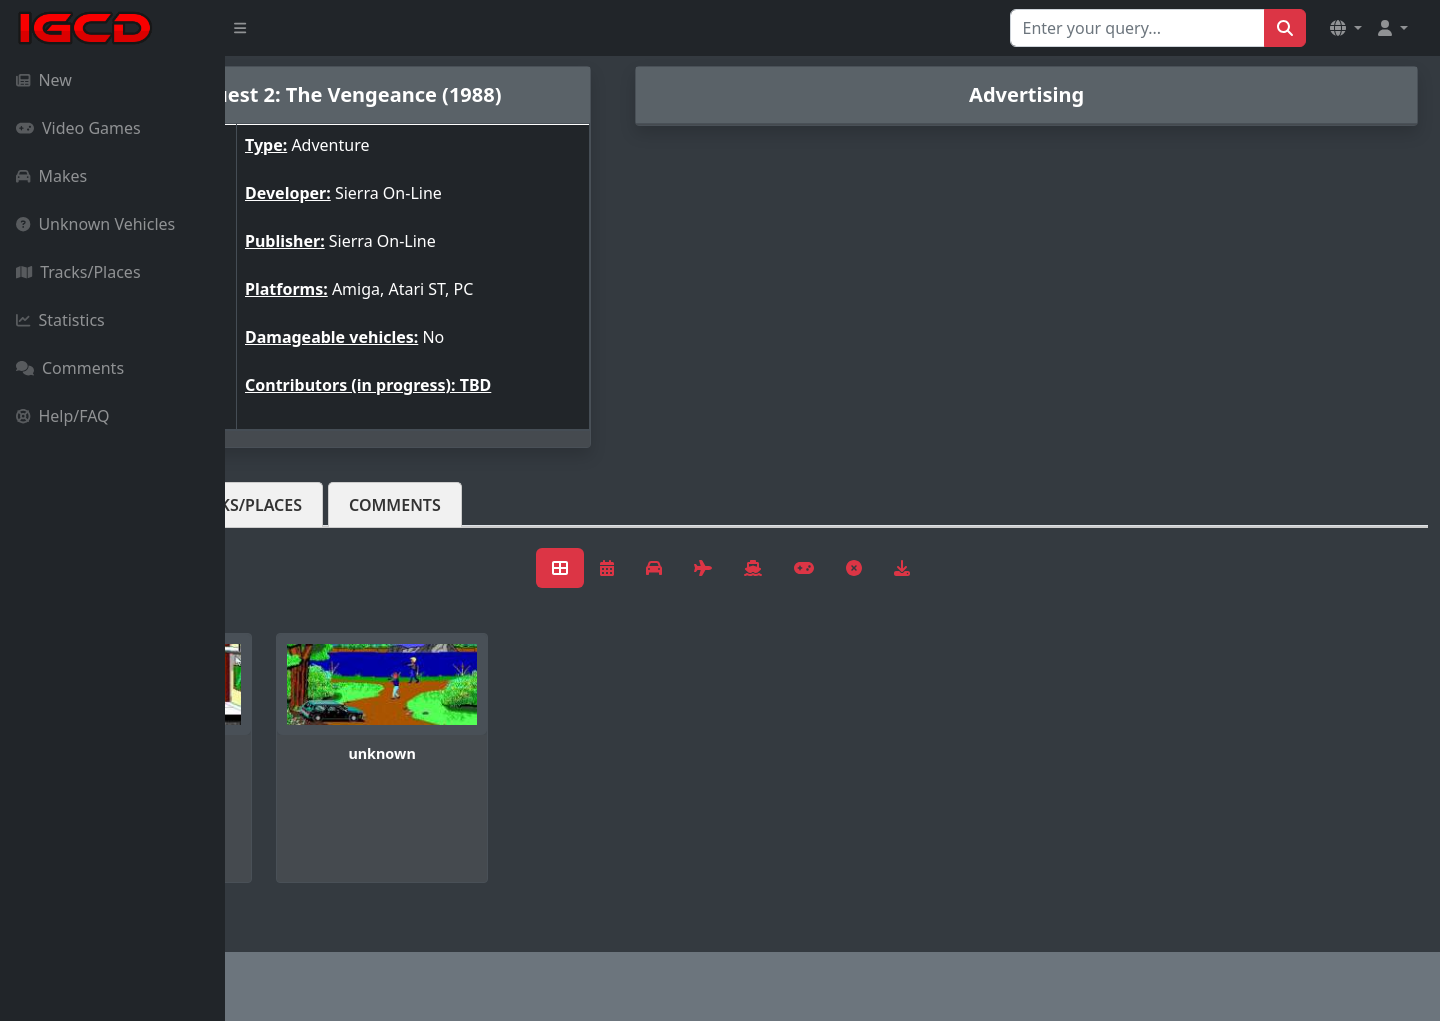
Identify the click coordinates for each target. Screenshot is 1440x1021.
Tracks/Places (78, 272)
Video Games (78, 128)
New (44, 80)
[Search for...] (1137, 28)
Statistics (60, 320)
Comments (70, 368)
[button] (1346, 28)
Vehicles (298, 505)
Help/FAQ (63, 416)
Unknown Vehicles (95, 224)
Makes (51, 176)
